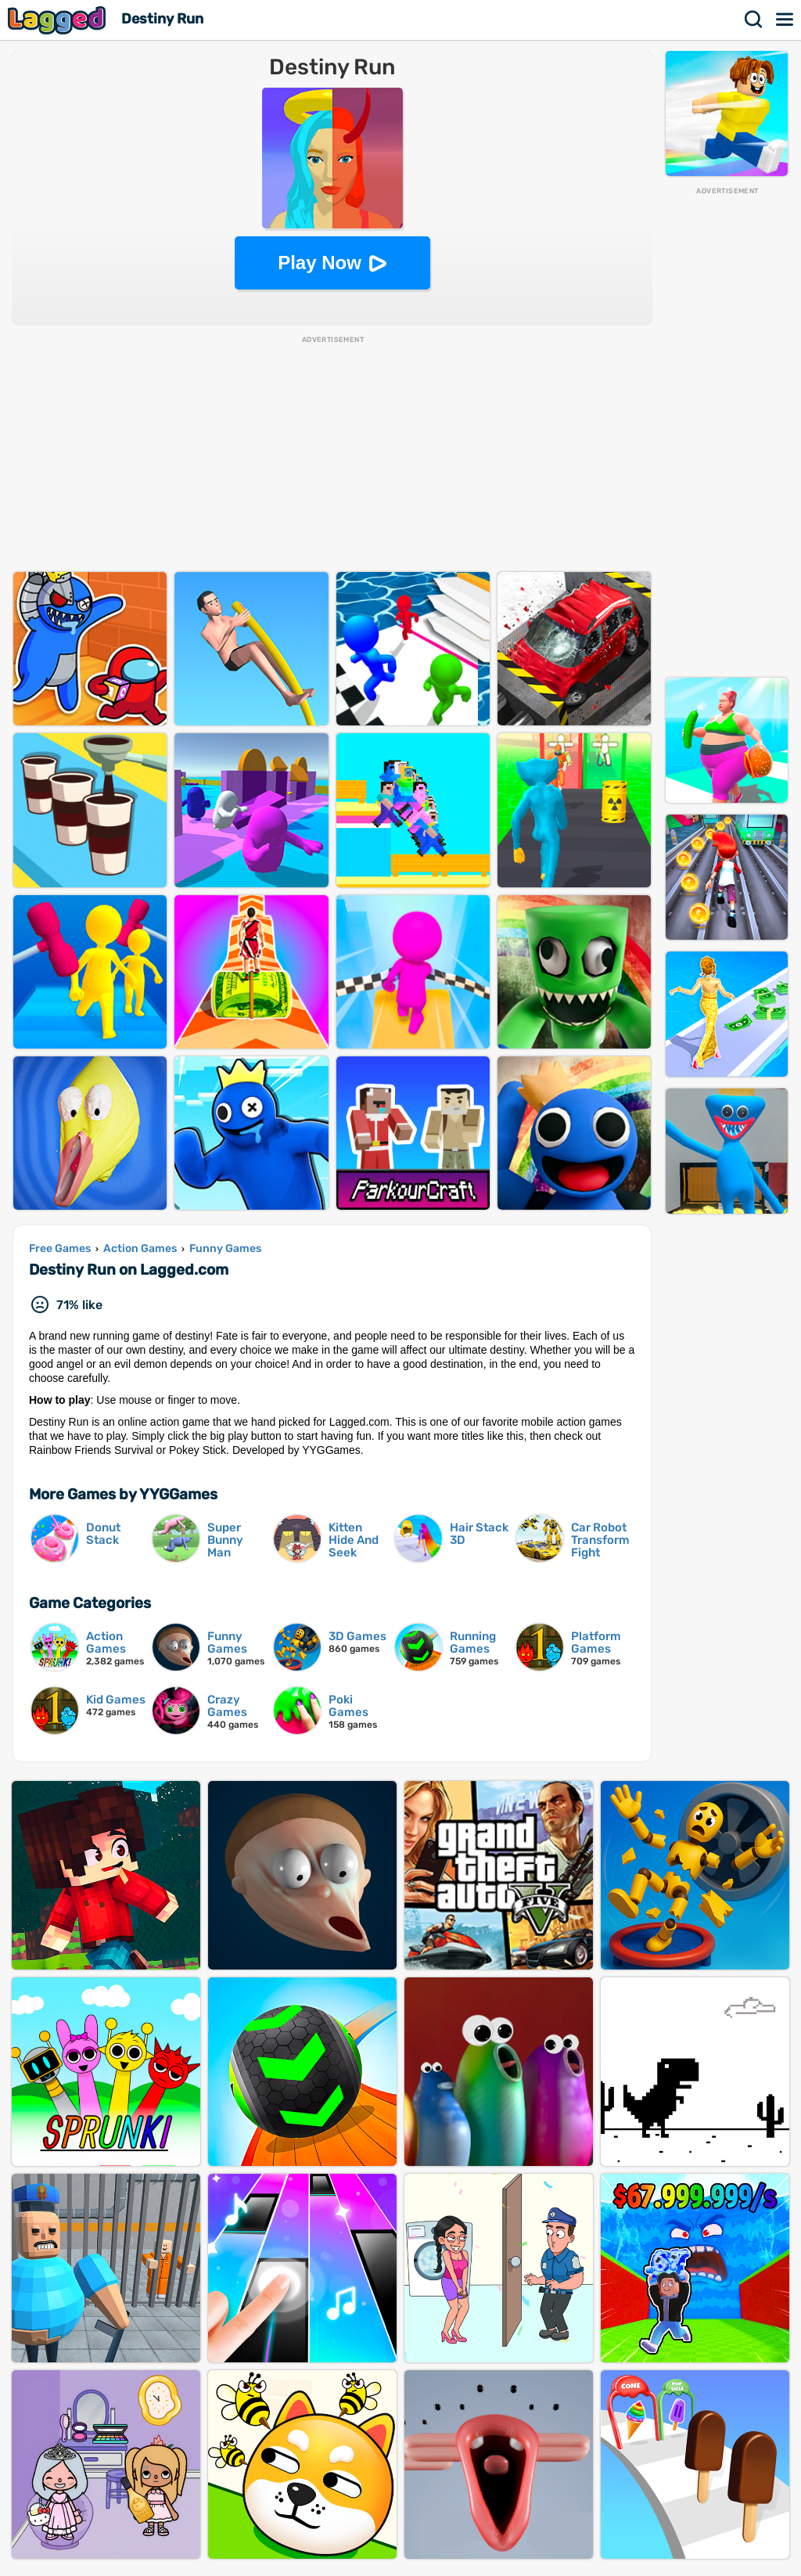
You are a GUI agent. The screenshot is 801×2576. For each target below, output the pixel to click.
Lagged (59, 20)
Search (754, 19)
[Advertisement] (726, 431)
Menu (785, 19)
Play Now (319, 262)
